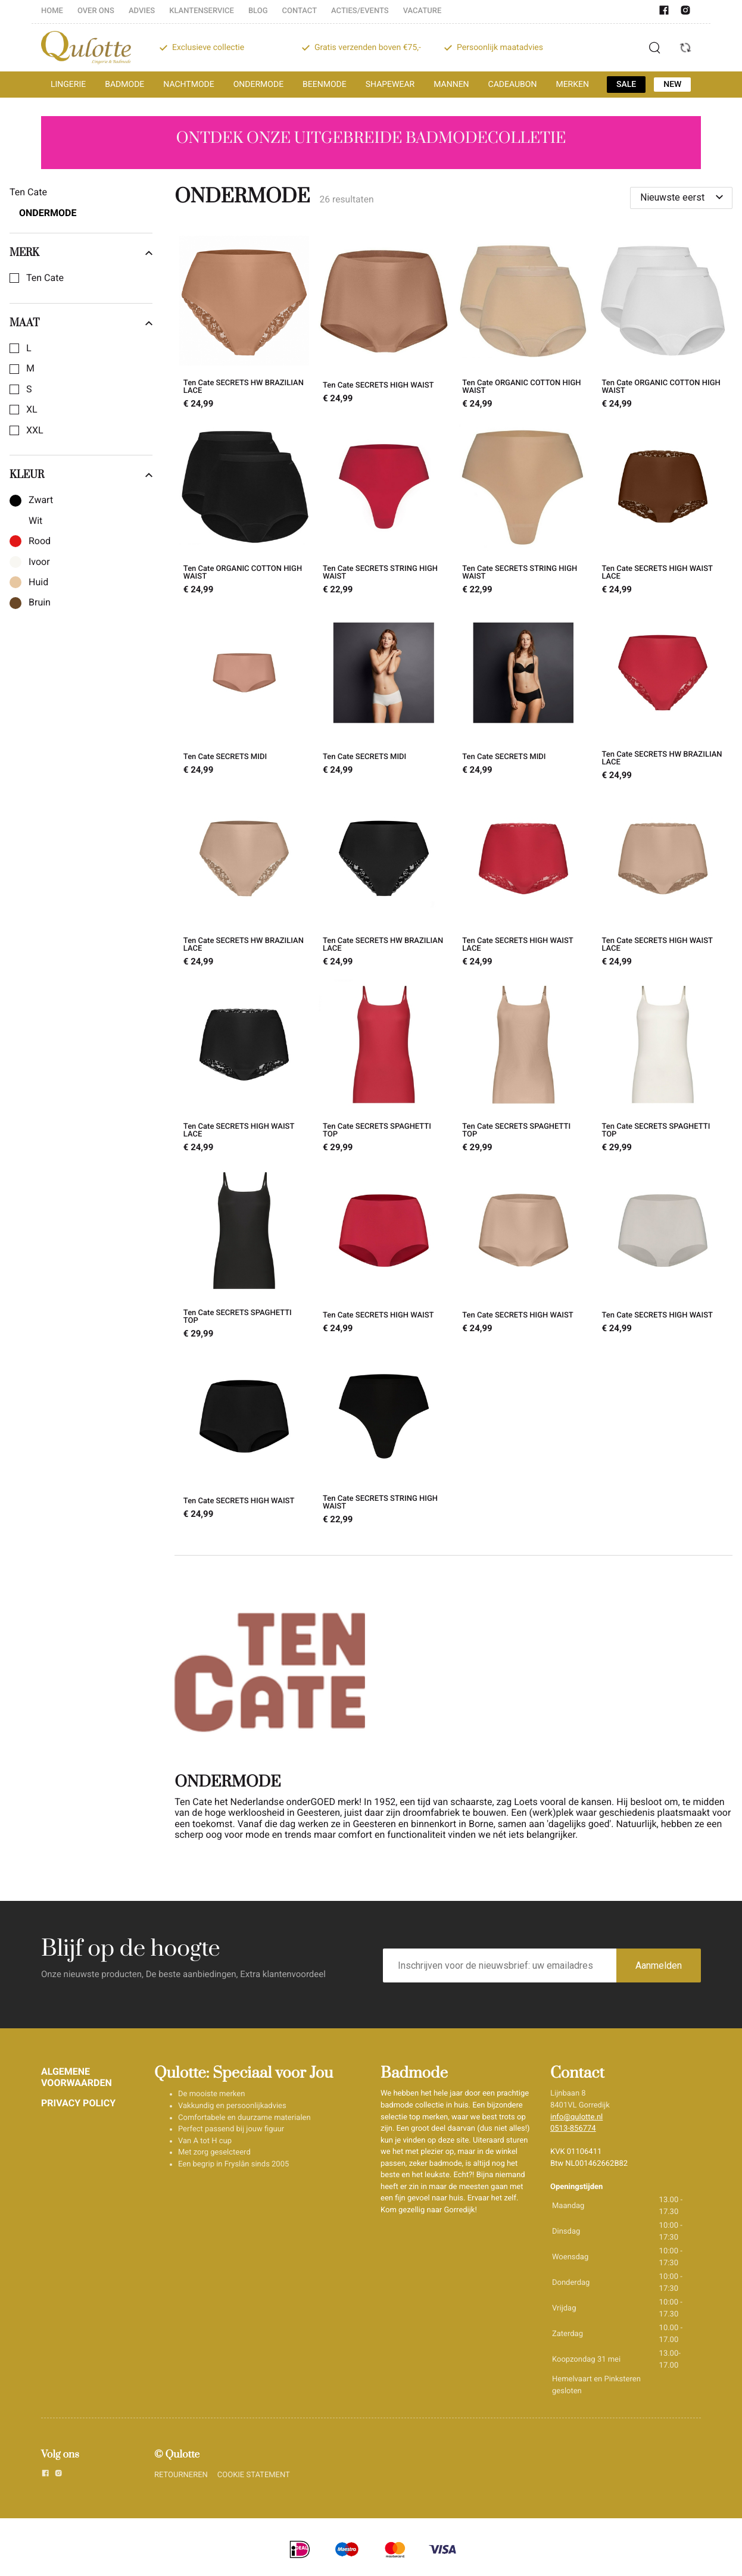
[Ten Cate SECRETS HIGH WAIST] (383, 324)
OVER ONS (95, 11)
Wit (35, 521)
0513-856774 (573, 2128)
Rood (40, 541)
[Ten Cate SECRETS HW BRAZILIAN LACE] (244, 324)
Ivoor (39, 562)
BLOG (258, 11)
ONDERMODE (258, 84)
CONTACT (299, 11)
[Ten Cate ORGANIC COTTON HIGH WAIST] (523, 324)
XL (32, 409)
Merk (81, 253)
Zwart (41, 500)
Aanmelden (658, 1965)
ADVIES (142, 11)
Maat (81, 323)
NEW (672, 84)
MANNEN (451, 84)
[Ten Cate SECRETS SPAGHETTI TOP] (383, 1067)
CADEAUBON (512, 84)
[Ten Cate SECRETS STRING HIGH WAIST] (383, 509)
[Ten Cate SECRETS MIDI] (244, 696)
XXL (34, 430)
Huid (38, 582)
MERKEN (572, 84)
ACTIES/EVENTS (360, 11)
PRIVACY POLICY (78, 2103)
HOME (52, 11)
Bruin (40, 602)
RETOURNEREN (181, 2475)
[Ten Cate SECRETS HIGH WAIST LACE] (662, 509)
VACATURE (422, 11)
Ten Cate (45, 278)
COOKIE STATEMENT (253, 2475)
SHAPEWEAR (390, 84)
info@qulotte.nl (576, 2117)
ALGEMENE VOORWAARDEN (76, 2077)
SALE (626, 84)
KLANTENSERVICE (201, 11)
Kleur (81, 475)
